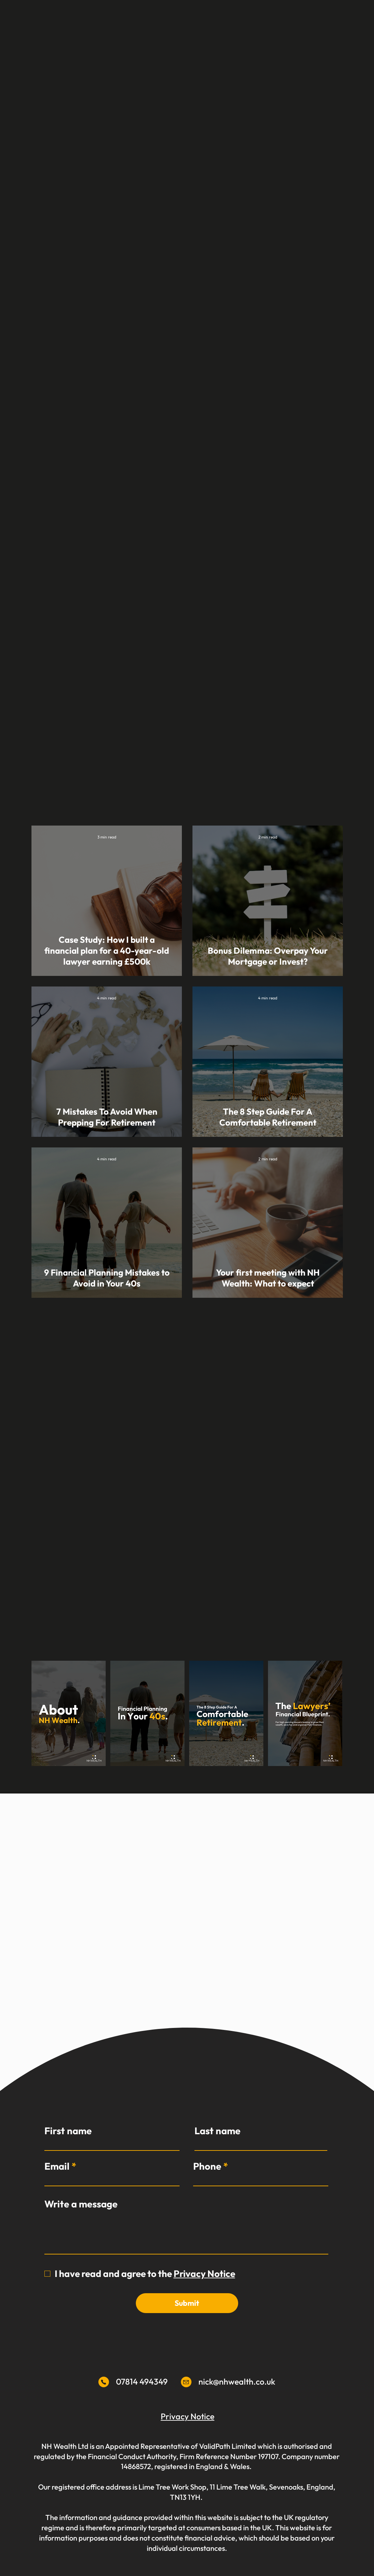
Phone (207, 2166)
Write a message (81, 2204)
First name (68, 2131)
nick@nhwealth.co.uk (236, 2381)
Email (57, 2166)
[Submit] (187, 2303)
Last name (217, 2131)
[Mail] (103, 2382)
